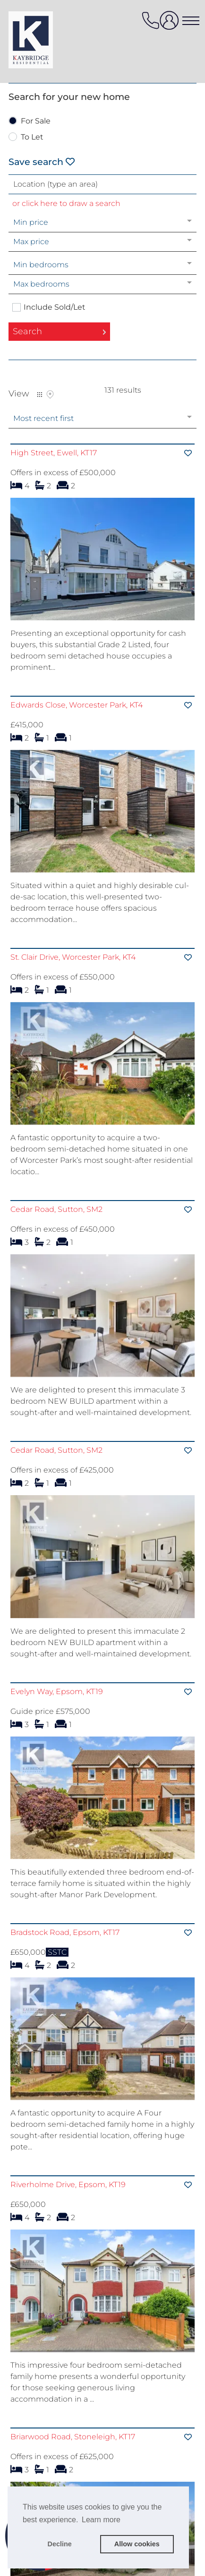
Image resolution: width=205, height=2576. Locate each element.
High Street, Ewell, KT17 (53, 452)
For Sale (36, 121)
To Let (32, 137)
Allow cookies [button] (137, 2544)
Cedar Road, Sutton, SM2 (56, 1240)
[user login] (171, 24)
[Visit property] (102, 562)
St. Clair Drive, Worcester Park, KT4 (73, 972)
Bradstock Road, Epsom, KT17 (65, 2009)
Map (50, 394)
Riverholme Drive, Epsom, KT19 (68, 2276)
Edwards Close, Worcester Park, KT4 (76, 704)
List (39, 394)
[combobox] (103, 184)
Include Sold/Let (54, 307)
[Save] (188, 453)
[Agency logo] (46, 39)
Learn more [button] (101, 2520)
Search (27, 331)
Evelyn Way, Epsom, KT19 (56, 1752)
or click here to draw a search (66, 203)
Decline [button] (60, 2544)
